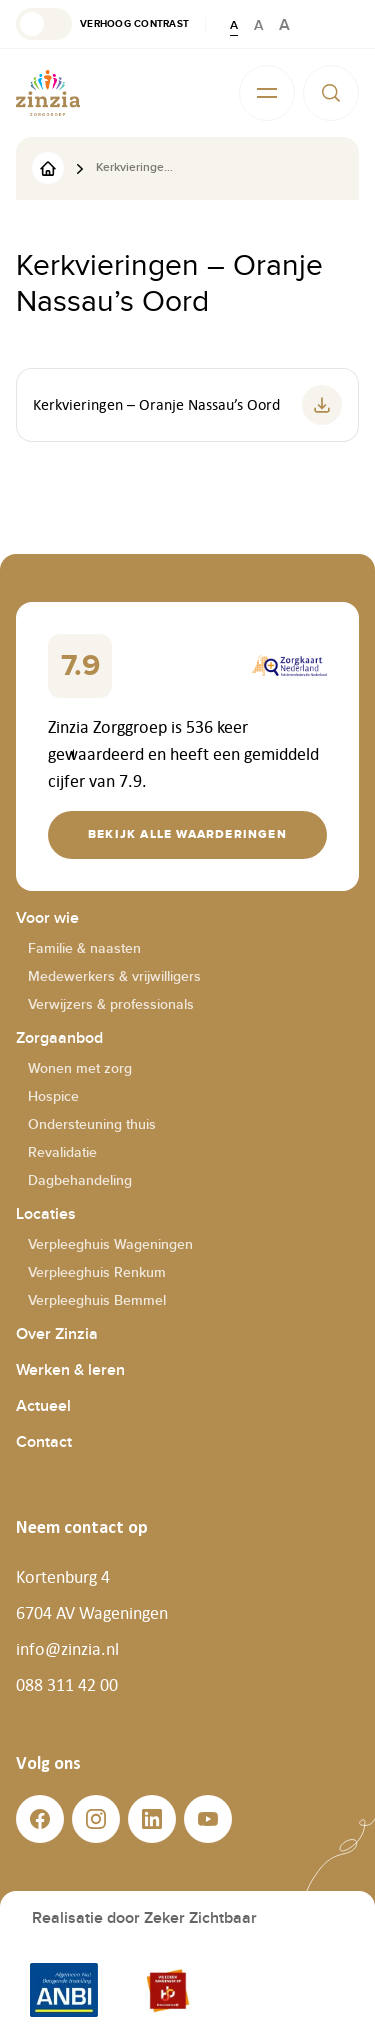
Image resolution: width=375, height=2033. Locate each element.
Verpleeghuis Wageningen (110, 1244)
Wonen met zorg (80, 1068)
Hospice (53, 1096)
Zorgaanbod (59, 1038)
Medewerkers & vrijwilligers (114, 976)
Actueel (43, 1406)
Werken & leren (70, 1370)
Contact (44, 1442)
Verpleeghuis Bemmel (97, 1300)
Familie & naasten (84, 948)
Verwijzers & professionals (111, 1004)
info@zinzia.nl (67, 1649)
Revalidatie (62, 1152)
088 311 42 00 (67, 1685)
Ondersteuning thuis (92, 1124)
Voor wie (47, 918)
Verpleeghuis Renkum (97, 1272)
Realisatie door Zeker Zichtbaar (144, 1918)
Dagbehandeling (80, 1180)
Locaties (46, 1214)
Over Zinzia (57, 1334)
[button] (102, 24)
